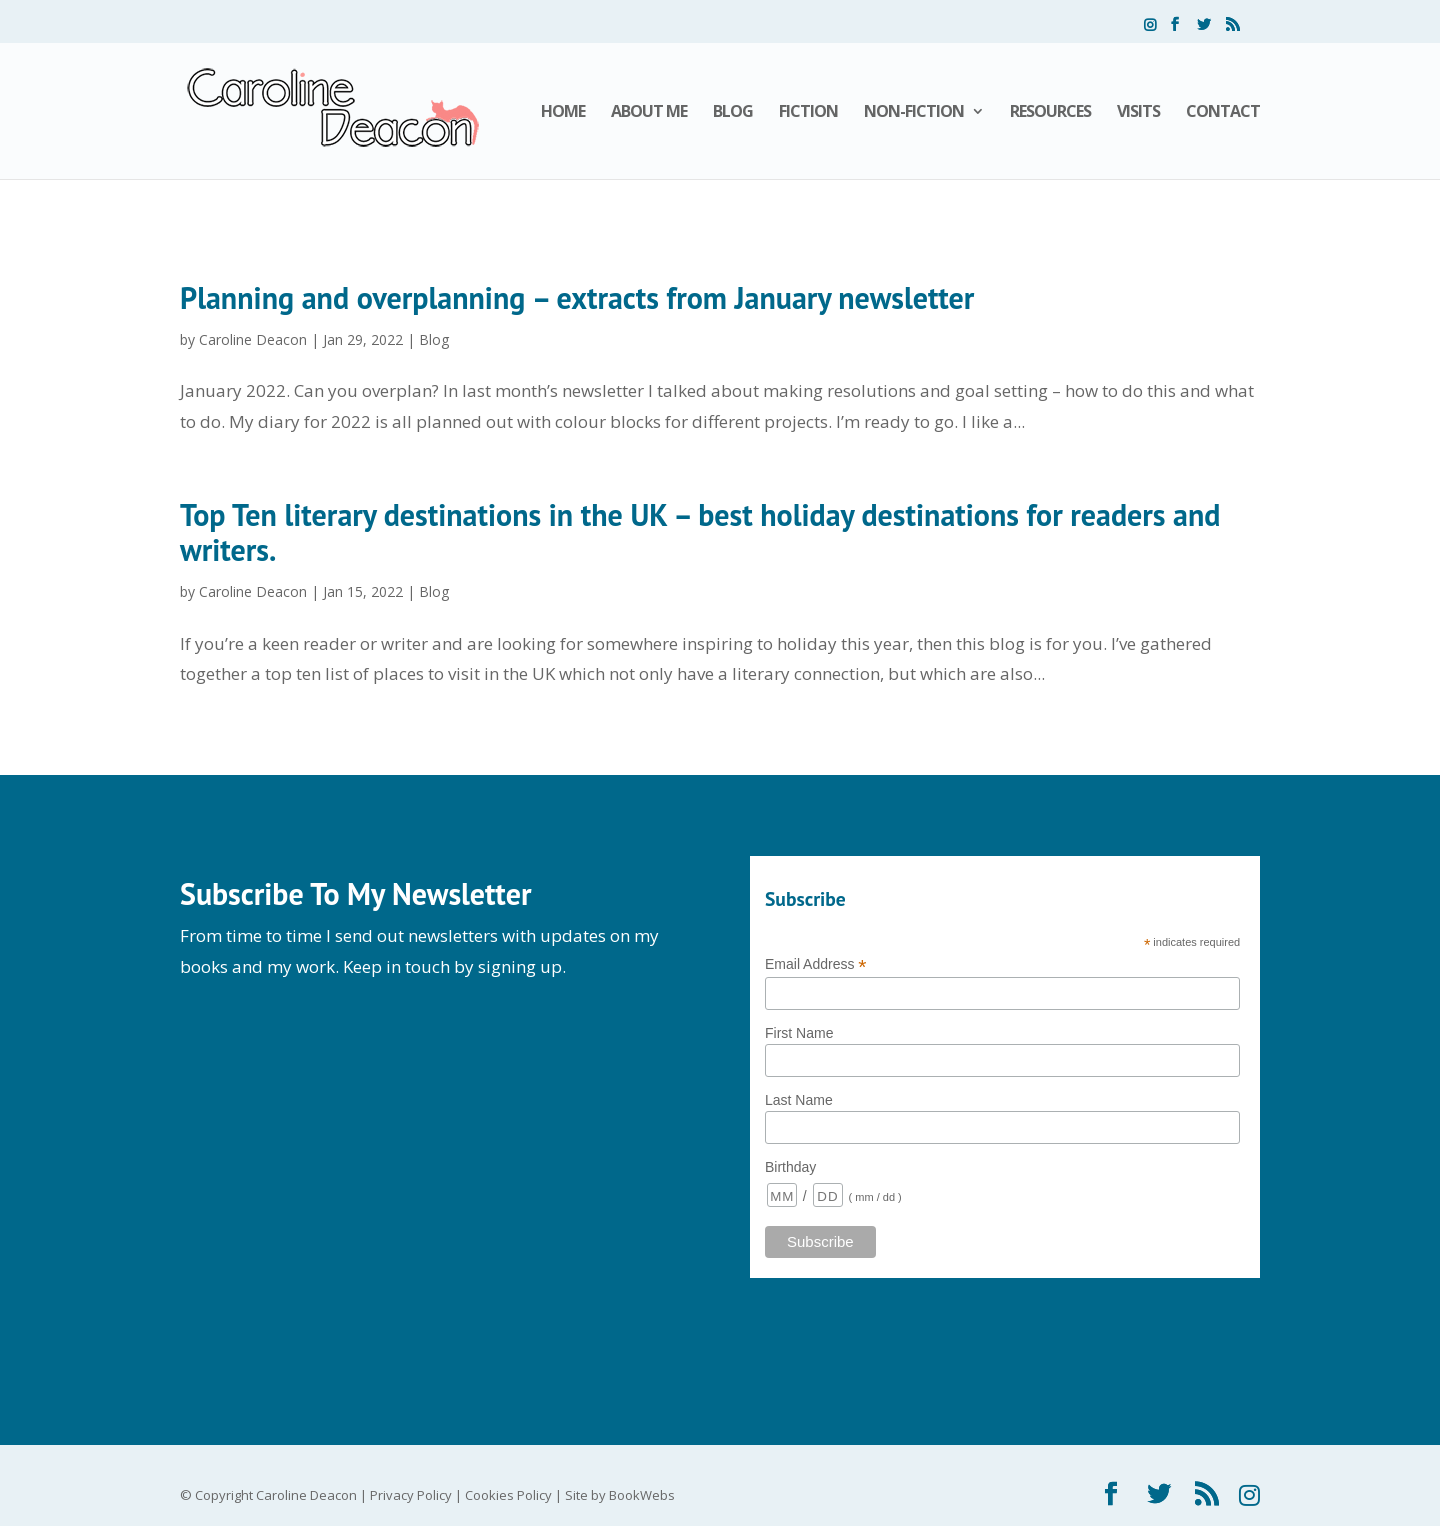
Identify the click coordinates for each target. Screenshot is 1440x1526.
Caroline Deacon (253, 339)
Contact (1223, 113)
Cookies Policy (508, 1495)
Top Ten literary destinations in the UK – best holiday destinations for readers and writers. (700, 532)
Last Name (799, 1100)
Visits (1138, 113)
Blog (733, 113)
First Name (799, 1033)
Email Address (816, 964)
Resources (1050, 113)
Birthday (790, 1167)
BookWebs (642, 1495)
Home (563, 113)
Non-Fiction (914, 113)
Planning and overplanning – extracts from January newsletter (577, 297)
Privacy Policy (411, 1495)
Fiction (808, 113)
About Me (649, 113)
